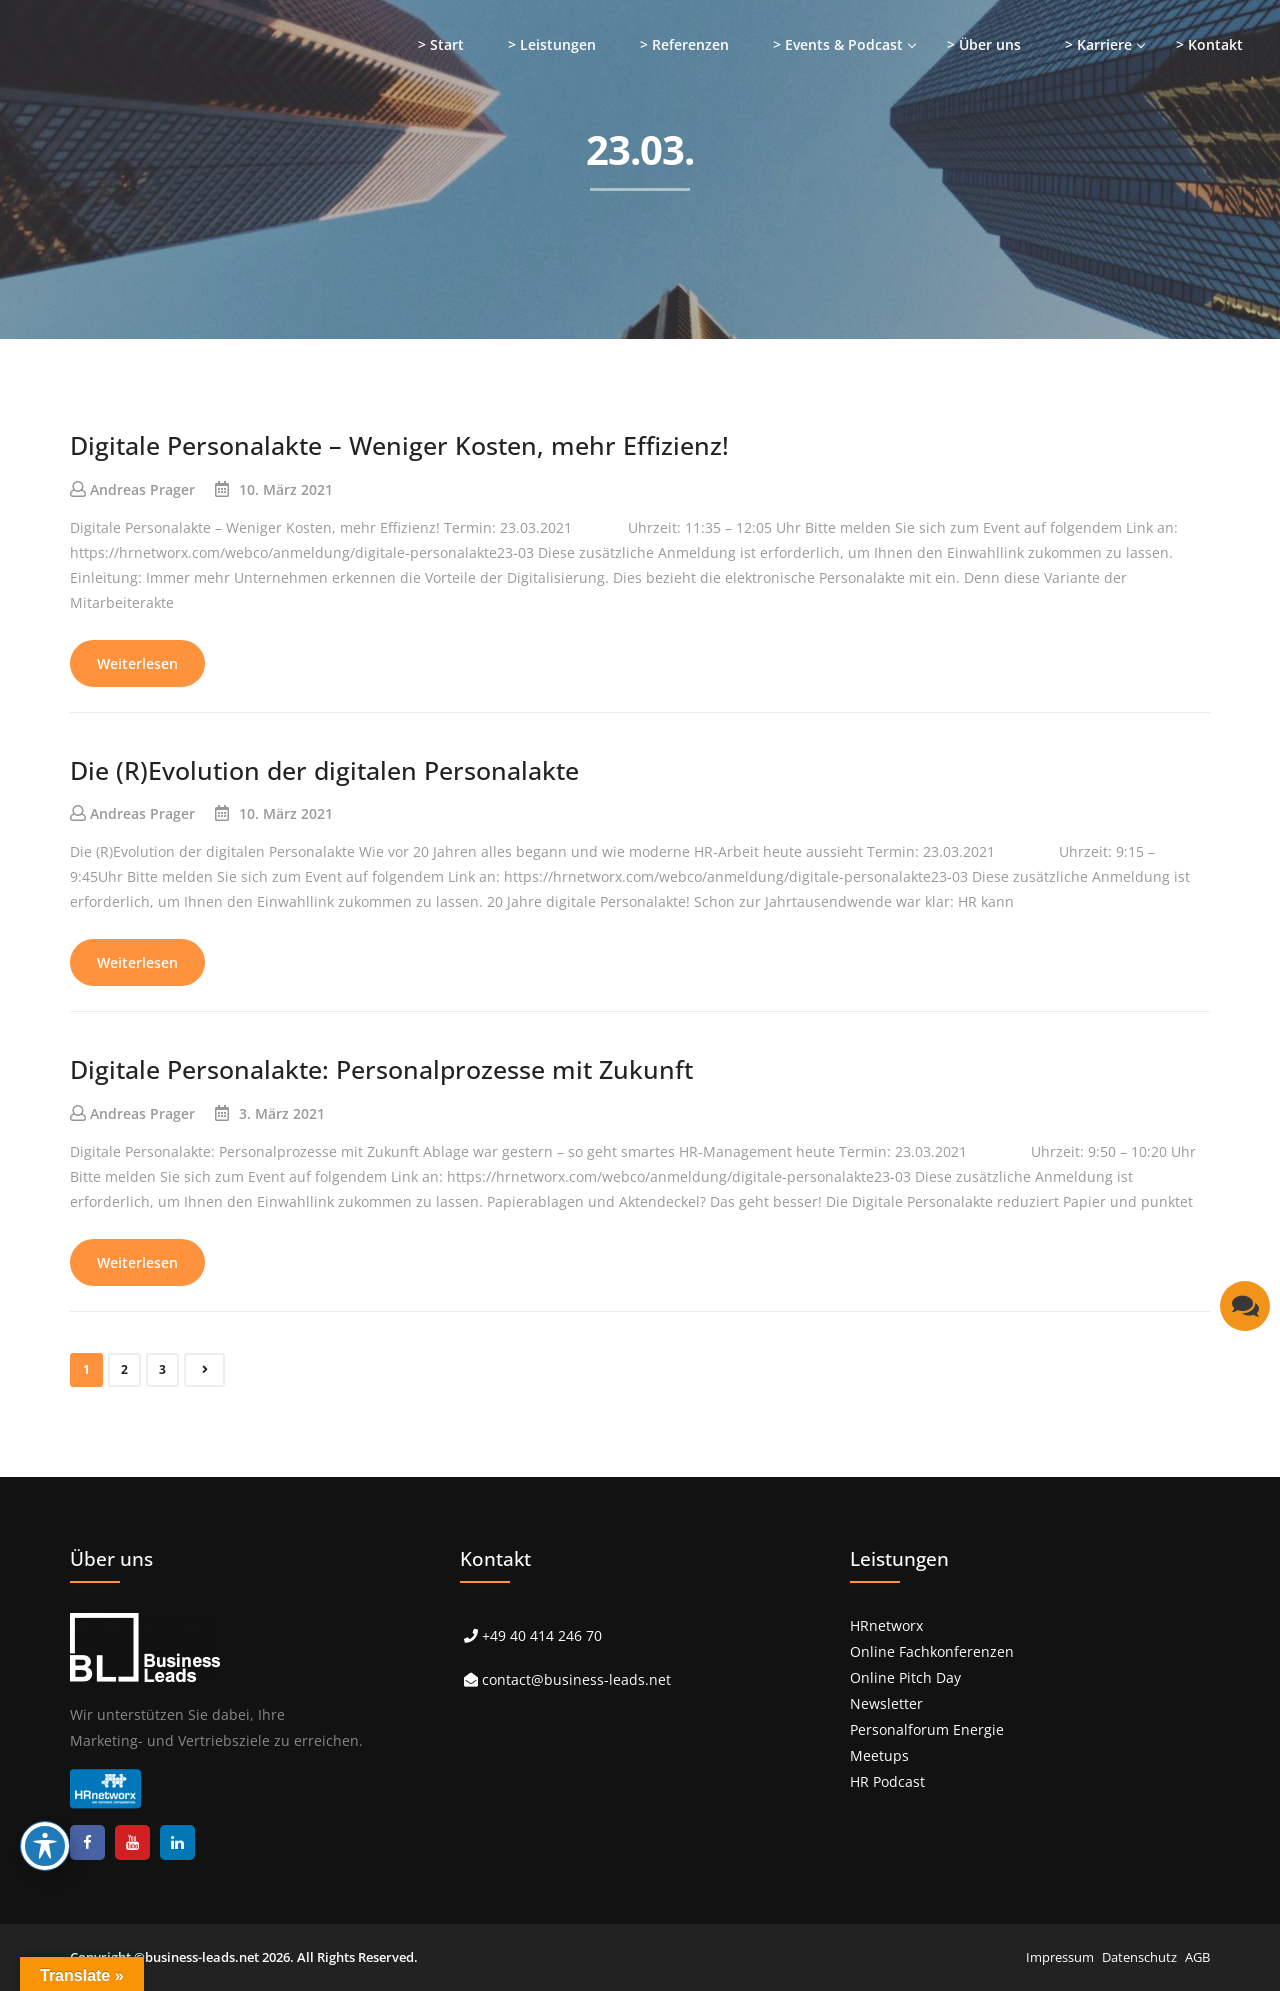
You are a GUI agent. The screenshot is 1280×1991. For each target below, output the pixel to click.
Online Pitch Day (905, 1677)
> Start (441, 44)
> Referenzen (684, 44)
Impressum (1060, 1957)
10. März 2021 (286, 489)
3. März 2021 (282, 1113)
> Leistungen (552, 44)
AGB (1197, 1957)
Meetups (879, 1755)
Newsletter (886, 1703)
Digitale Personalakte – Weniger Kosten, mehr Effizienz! (399, 445)
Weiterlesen (137, 663)
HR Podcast (887, 1781)
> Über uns (984, 44)
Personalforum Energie (927, 1729)
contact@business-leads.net (576, 1679)
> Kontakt (1209, 44)
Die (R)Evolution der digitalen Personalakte (324, 770)
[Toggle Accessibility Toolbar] (45, 1846)
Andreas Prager (142, 489)
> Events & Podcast (838, 44)
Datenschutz (1139, 1957)
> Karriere (1098, 44)
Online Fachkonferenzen (932, 1651)
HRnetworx (886, 1625)
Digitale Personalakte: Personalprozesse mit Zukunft (381, 1069)
